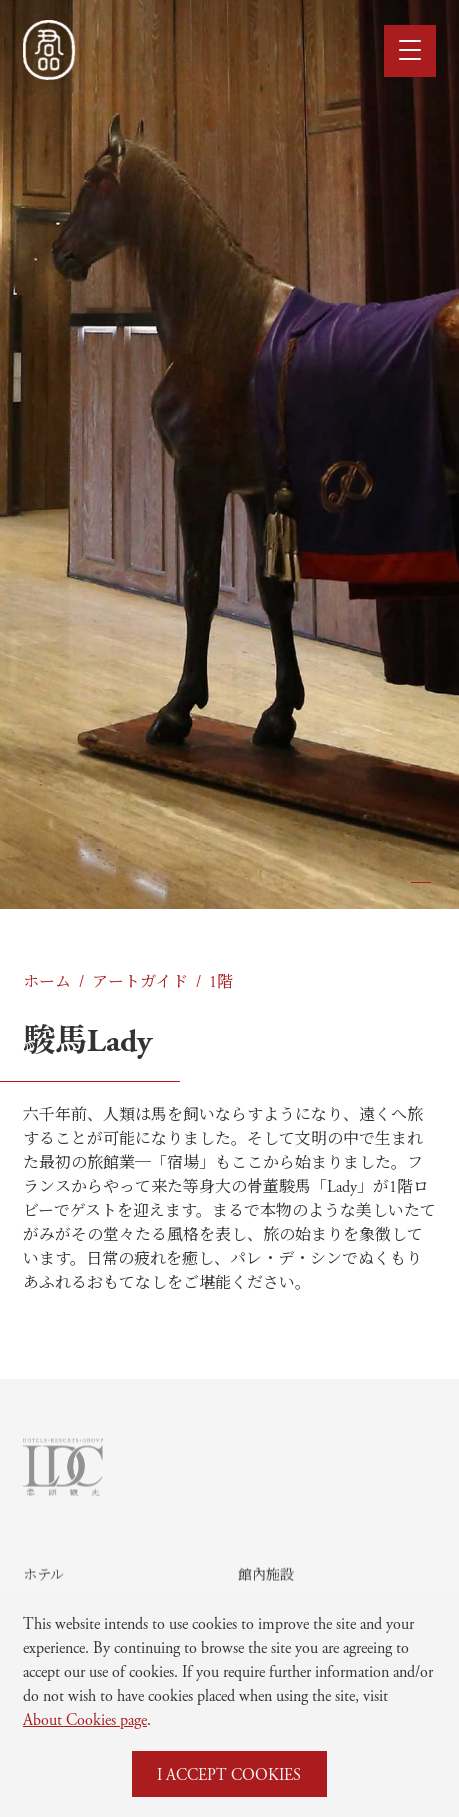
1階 (221, 980)
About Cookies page (85, 1718)
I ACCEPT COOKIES (229, 1773)
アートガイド (140, 980)
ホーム (47, 980)
